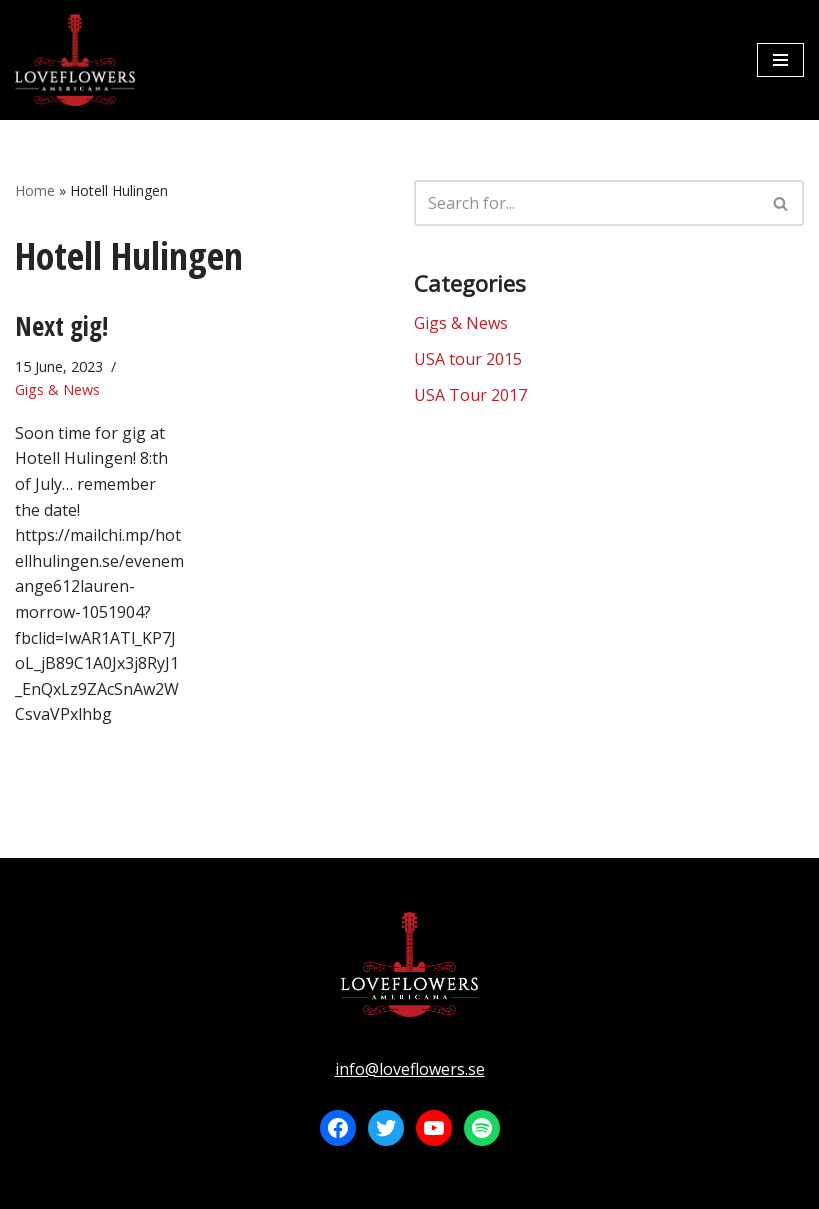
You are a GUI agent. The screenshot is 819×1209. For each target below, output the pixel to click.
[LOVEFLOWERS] (75, 60)
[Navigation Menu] (780, 60)
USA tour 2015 (468, 359)
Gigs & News (57, 389)
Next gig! (61, 326)
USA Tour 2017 (470, 395)
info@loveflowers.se (410, 1069)
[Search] (587, 203)
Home (35, 190)
